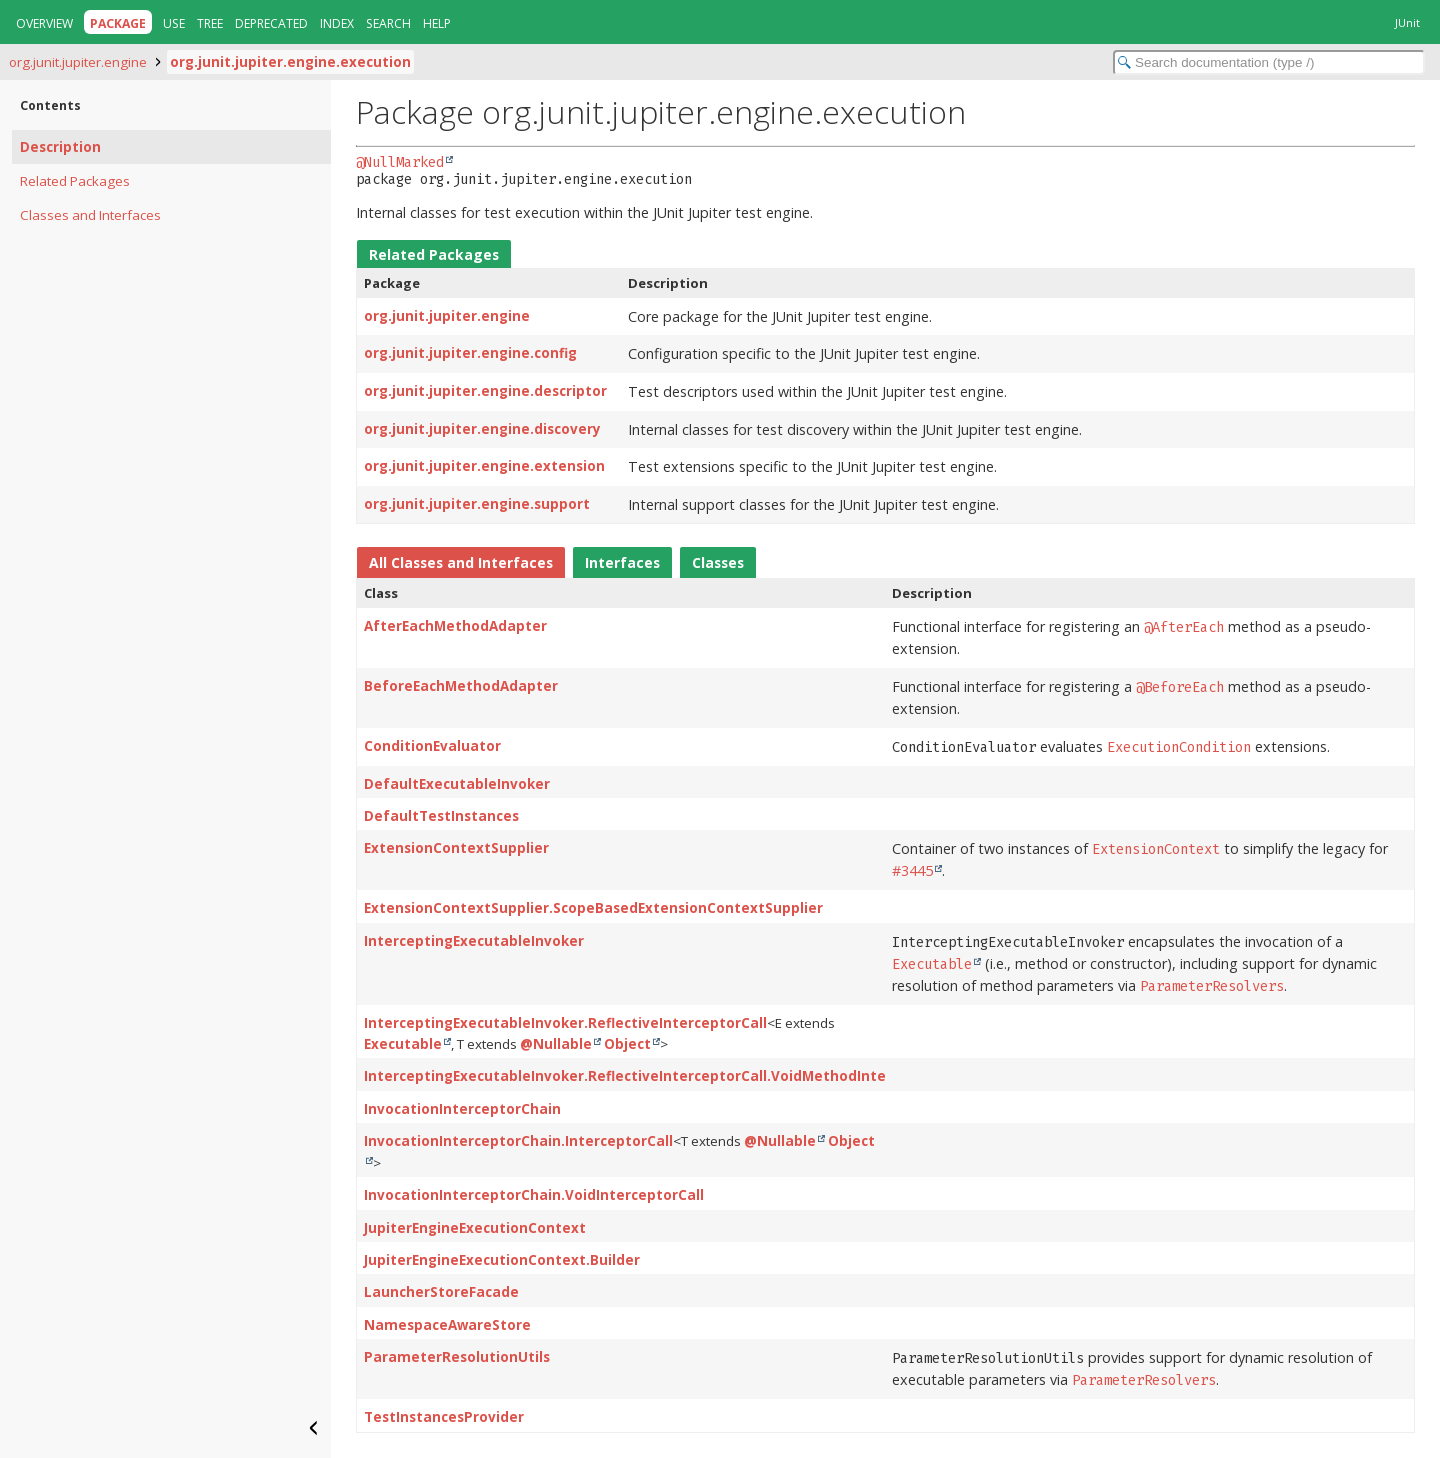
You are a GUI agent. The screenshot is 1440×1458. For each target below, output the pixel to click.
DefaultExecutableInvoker (457, 784)
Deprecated (271, 23)
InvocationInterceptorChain (462, 1109)
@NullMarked (400, 162)
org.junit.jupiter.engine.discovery (482, 429)
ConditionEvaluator (432, 746)
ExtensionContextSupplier (456, 848)
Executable (403, 1044)
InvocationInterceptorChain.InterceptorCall (518, 1141)
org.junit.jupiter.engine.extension (484, 466)
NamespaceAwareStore (447, 1325)
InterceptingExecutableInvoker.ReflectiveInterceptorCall (565, 1023)
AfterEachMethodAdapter (455, 626)
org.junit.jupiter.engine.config (470, 353)
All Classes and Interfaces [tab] (461, 562)
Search (388, 23)
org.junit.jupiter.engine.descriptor (485, 391)
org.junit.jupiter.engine (78, 62)
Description (60, 147)
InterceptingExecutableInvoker (474, 941)
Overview (44, 23)
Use (174, 23)
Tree (210, 23)
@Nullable (556, 1044)
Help (437, 23)
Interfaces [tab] (622, 562)
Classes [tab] (718, 562)
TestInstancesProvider (444, 1417)
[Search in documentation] (1269, 62)
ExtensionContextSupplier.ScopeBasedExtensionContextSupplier (593, 908)
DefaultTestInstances (441, 816)
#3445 (912, 870)
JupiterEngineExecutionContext (475, 1228)
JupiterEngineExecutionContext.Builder (502, 1260)
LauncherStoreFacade (441, 1292)
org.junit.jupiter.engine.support (477, 504)
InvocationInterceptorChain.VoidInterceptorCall (534, 1195)
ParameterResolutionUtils (457, 1357)
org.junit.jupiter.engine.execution (290, 62)
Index (337, 23)
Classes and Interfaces (90, 215)
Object (627, 1044)
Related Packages (75, 181)
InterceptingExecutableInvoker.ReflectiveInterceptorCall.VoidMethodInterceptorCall (664, 1076)
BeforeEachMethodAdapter (461, 686)
